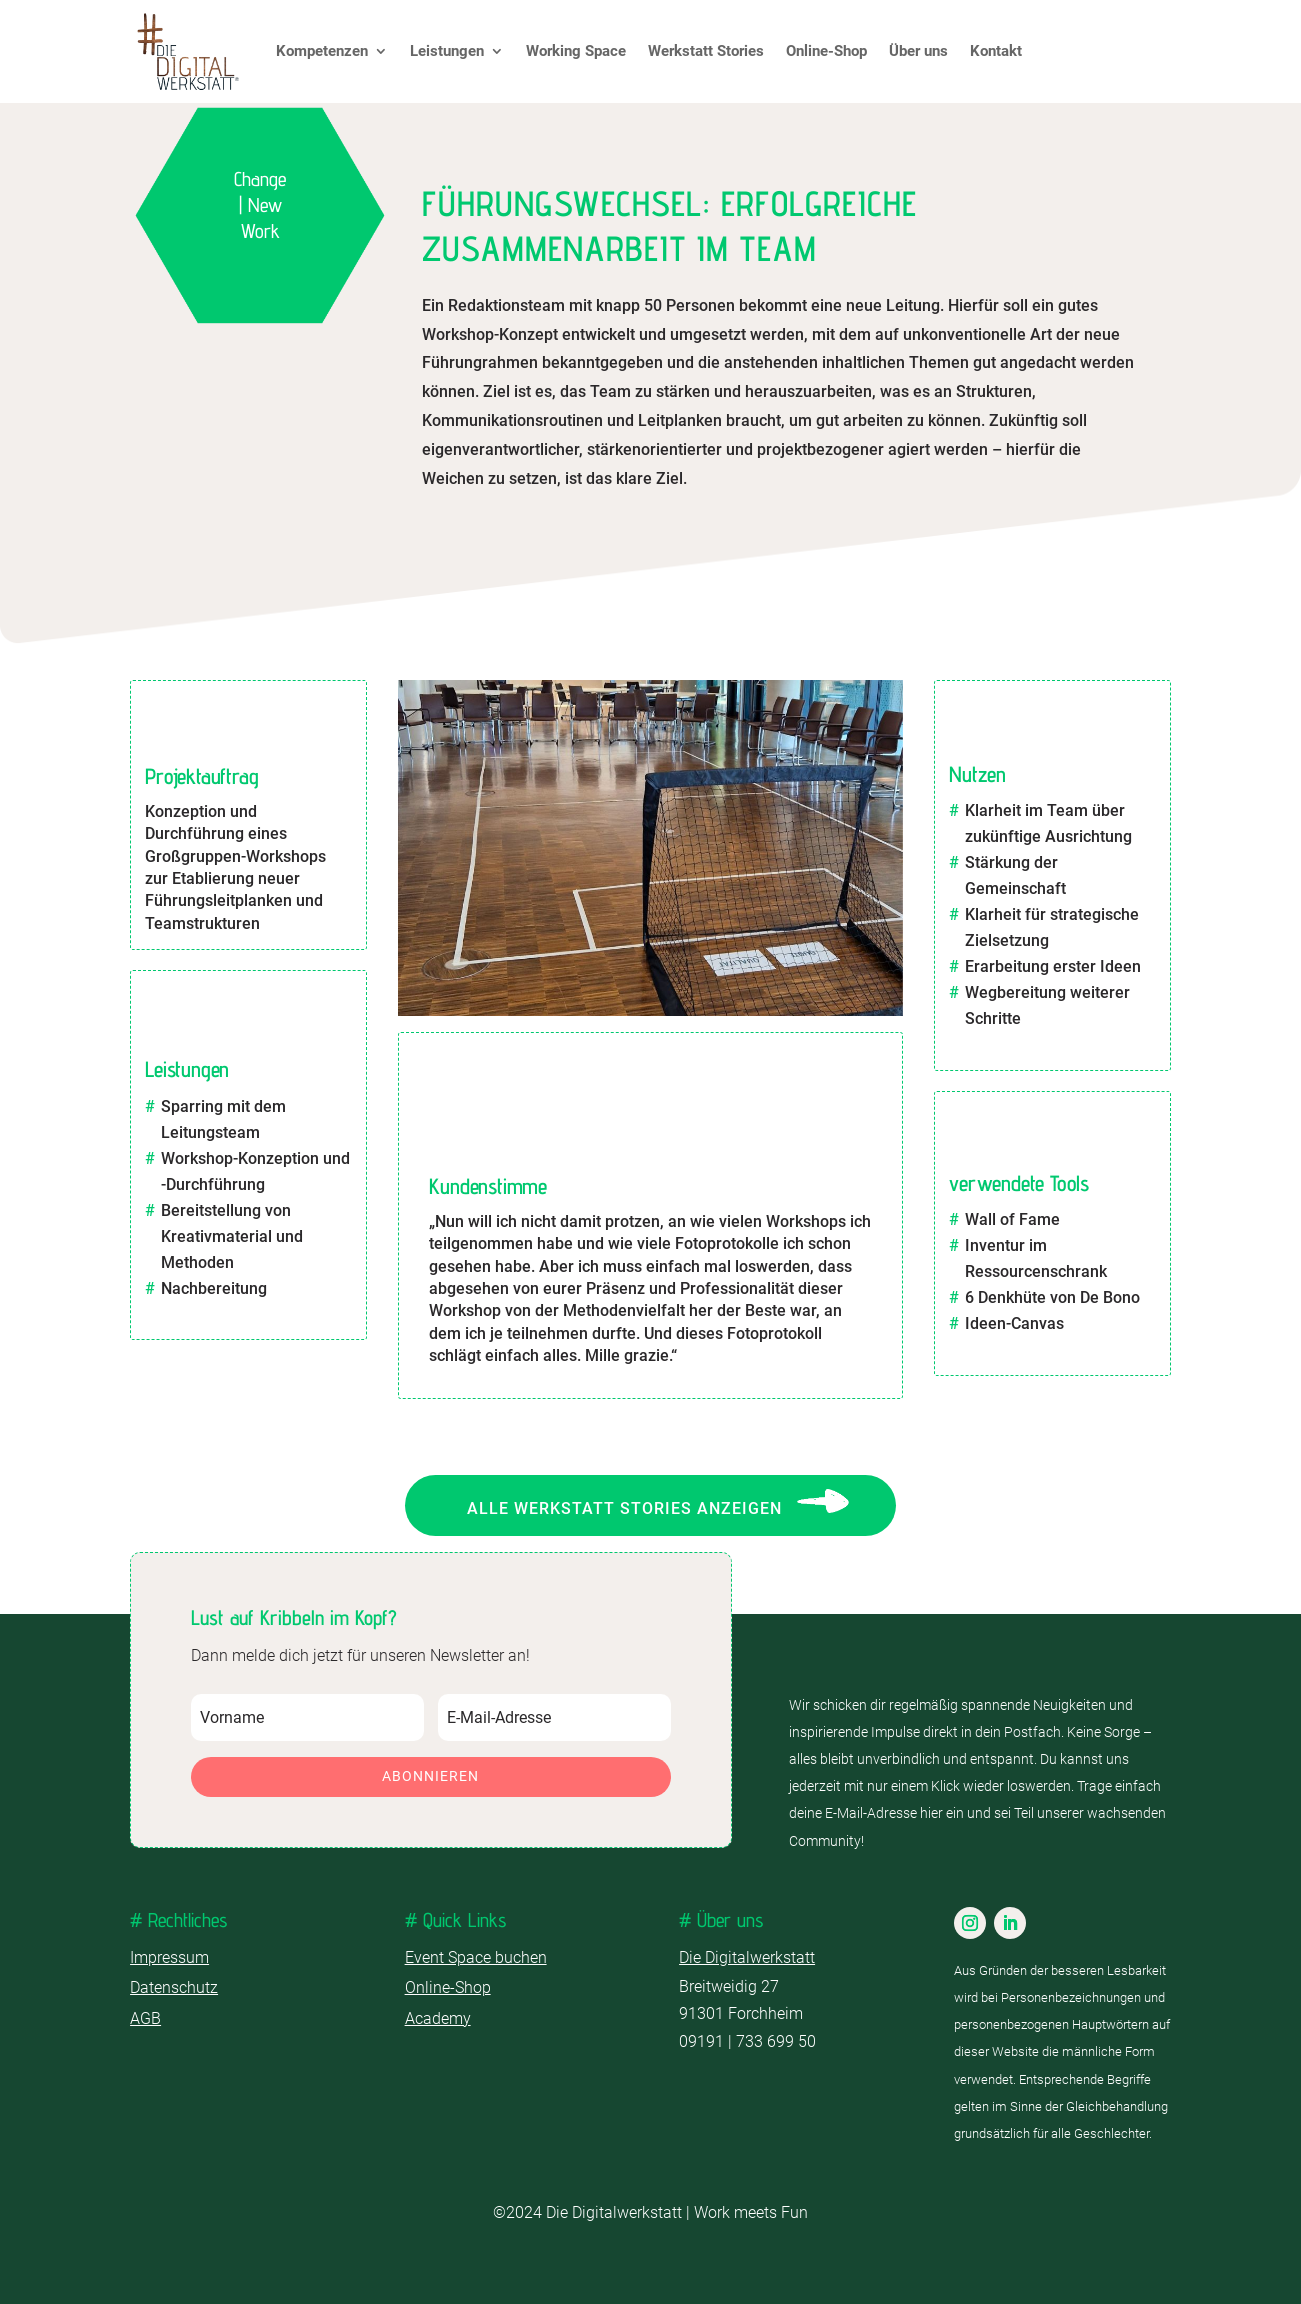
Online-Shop (826, 51)
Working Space (576, 51)
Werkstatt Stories (706, 51)
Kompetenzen (322, 51)
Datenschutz (174, 1987)
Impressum (169, 1957)
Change (260, 179)
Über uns (918, 51)
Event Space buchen (476, 1957)
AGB (145, 2018)
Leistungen (447, 51)
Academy (438, 2018)
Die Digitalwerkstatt (747, 1957)
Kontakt (996, 51)
